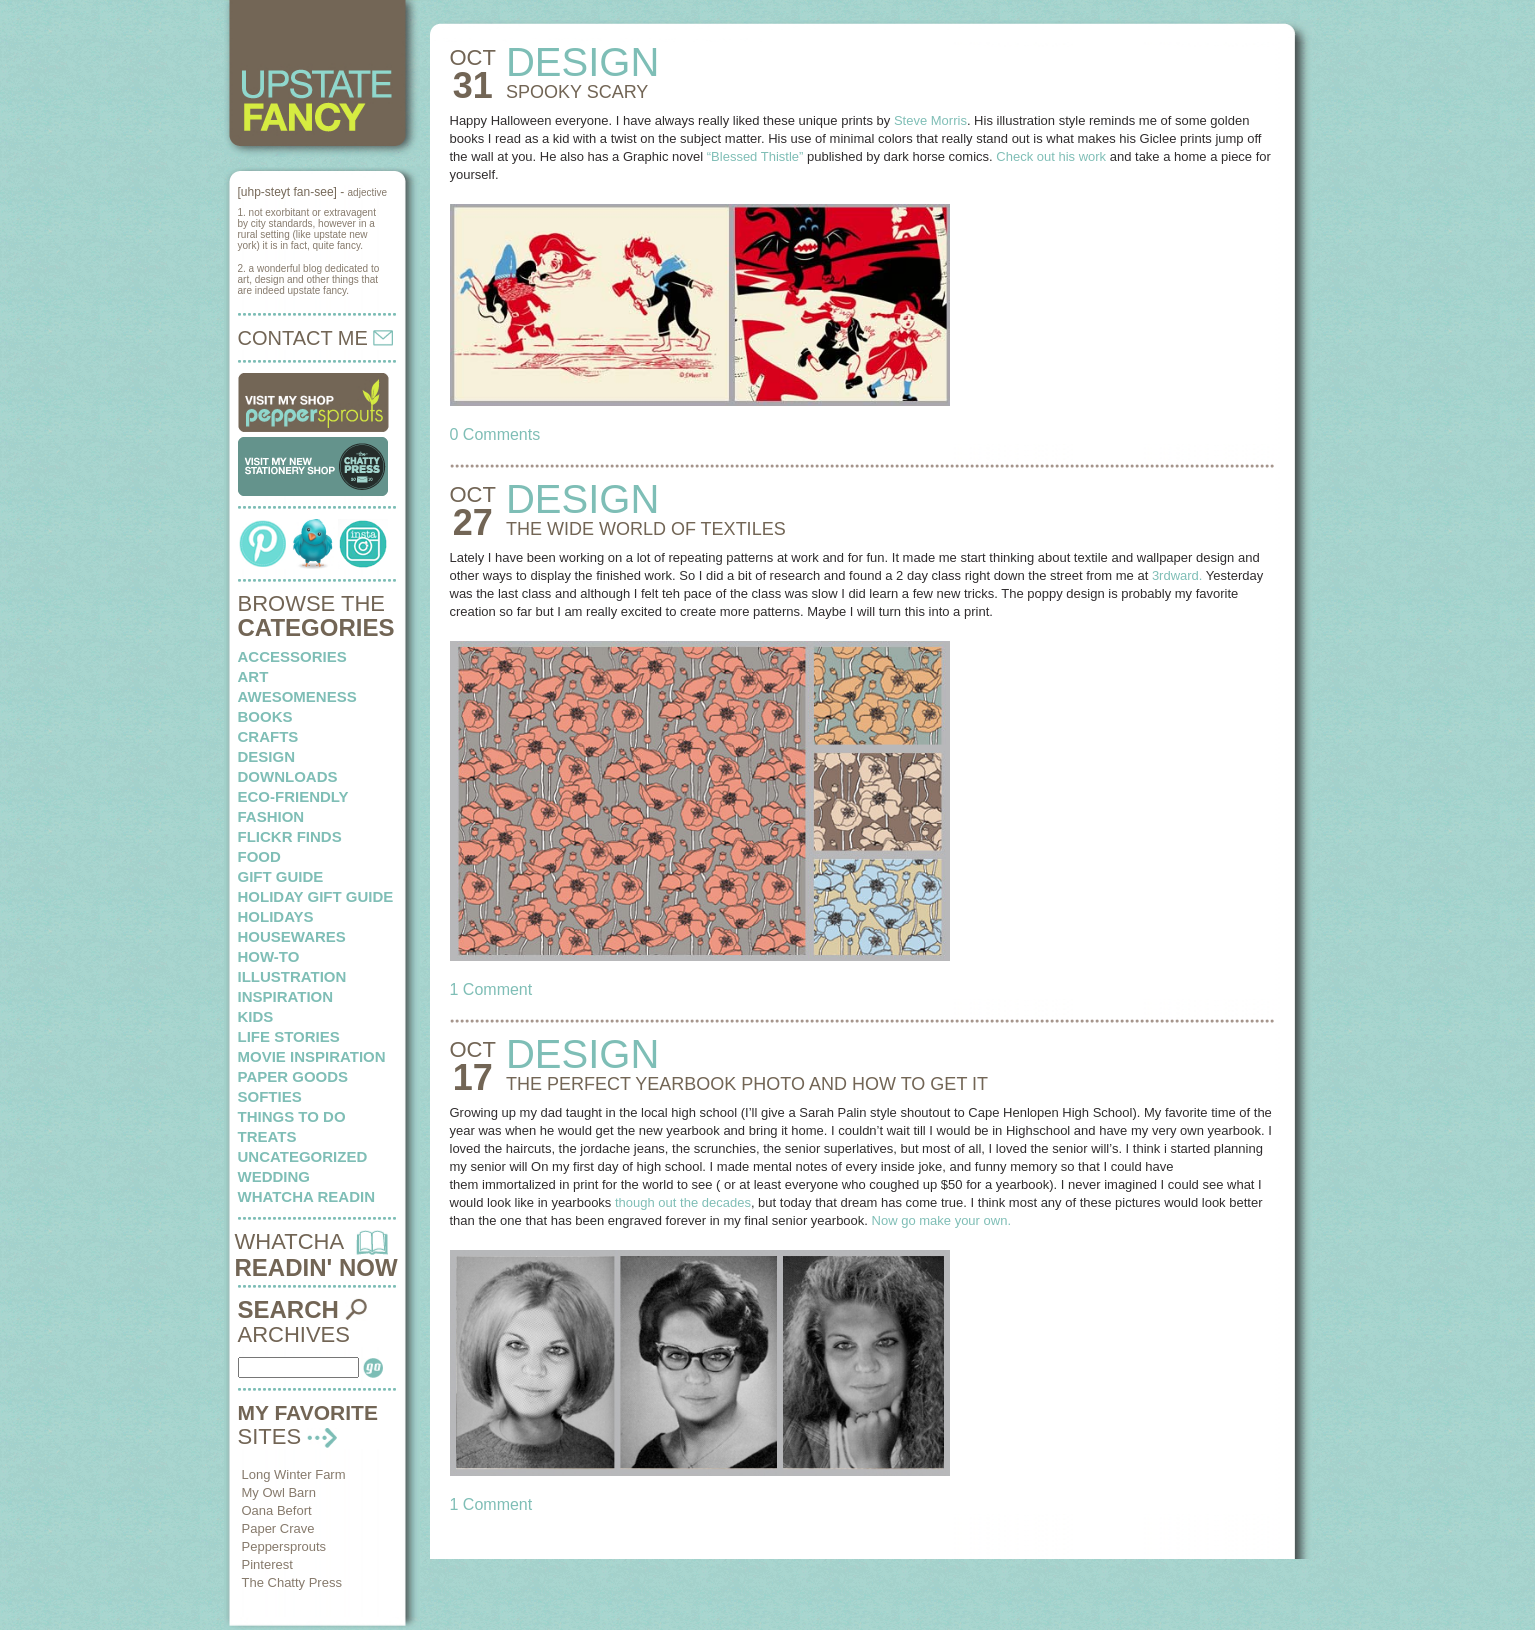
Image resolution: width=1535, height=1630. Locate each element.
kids (256, 1016)
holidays (276, 916)
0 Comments (495, 434)
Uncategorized (303, 1156)
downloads (288, 776)
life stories (289, 1036)
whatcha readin (306, 1196)
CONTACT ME (316, 338)
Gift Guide (281, 876)
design (267, 756)
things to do (292, 1116)
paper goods (293, 1076)
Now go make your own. (941, 1220)
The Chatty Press (292, 1582)
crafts (268, 736)
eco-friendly (293, 796)
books (265, 716)
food (259, 856)
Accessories (292, 656)
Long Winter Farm (294, 1474)
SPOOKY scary (577, 92)
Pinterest (267, 1564)
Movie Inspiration (312, 1056)
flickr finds (290, 836)
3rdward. (1177, 575)
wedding (274, 1176)
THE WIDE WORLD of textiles (646, 529)
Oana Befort (277, 1510)
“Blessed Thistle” (755, 156)
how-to (269, 956)
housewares (292, 936)
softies (270, 1096)
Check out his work (1051, 156)
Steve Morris (930, 120)
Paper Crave (278, 1528)
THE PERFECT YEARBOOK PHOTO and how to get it (747, 1084)
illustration (292, 976)
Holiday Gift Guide (316, 896)
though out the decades (683, 1202)
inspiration (286, 996)
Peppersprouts (284, 1546)
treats (267, 1136)
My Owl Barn (279, 1492)
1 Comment (491, 989)
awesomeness (297, 696)
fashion (271, 816)
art (253, 676)
